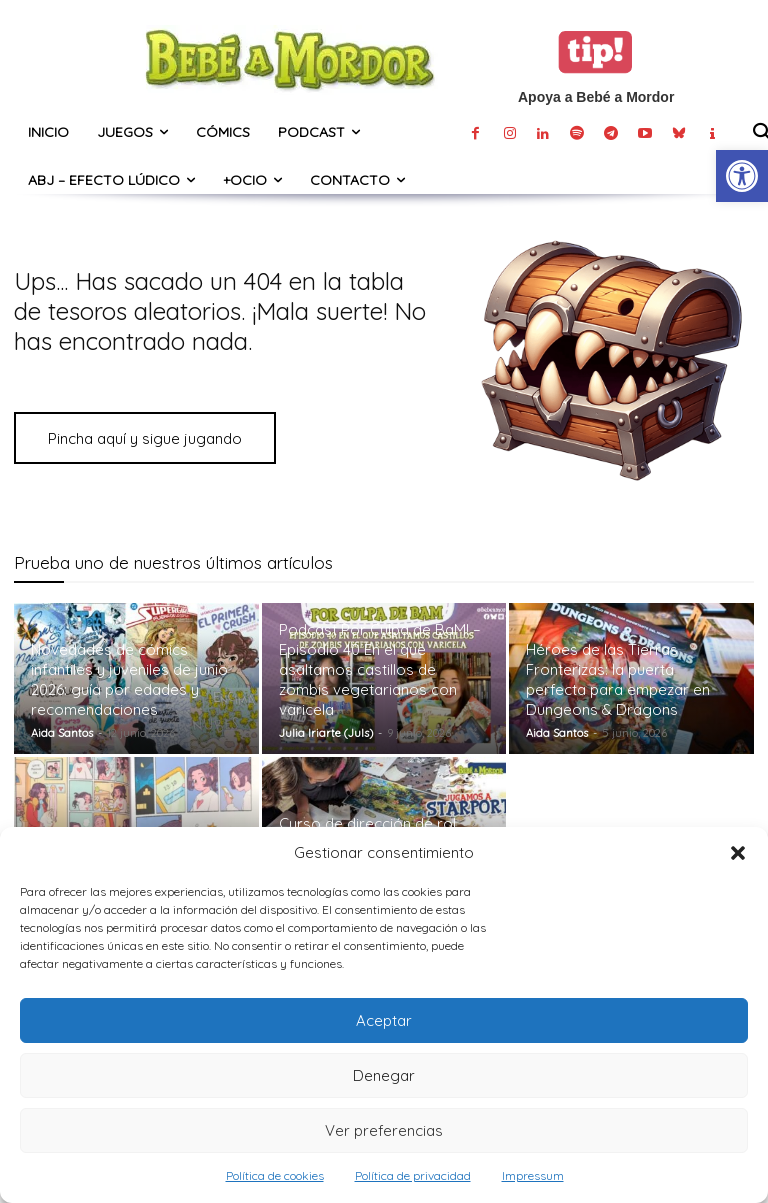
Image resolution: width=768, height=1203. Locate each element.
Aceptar (384, 1020)
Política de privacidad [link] (413, 1175)
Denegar (384, 1075)
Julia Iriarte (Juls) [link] (326, 733)
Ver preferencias (384, 1130)
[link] (742, 176)
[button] (738, 853)
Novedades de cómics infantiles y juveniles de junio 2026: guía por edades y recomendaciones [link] (129, 679)
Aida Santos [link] (62, 733)
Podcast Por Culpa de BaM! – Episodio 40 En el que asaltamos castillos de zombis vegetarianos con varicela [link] (380, 669)
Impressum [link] (533, 1175)
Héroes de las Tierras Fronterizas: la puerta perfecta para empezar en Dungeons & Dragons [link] (618, 679)
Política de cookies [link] (275, 1175)
